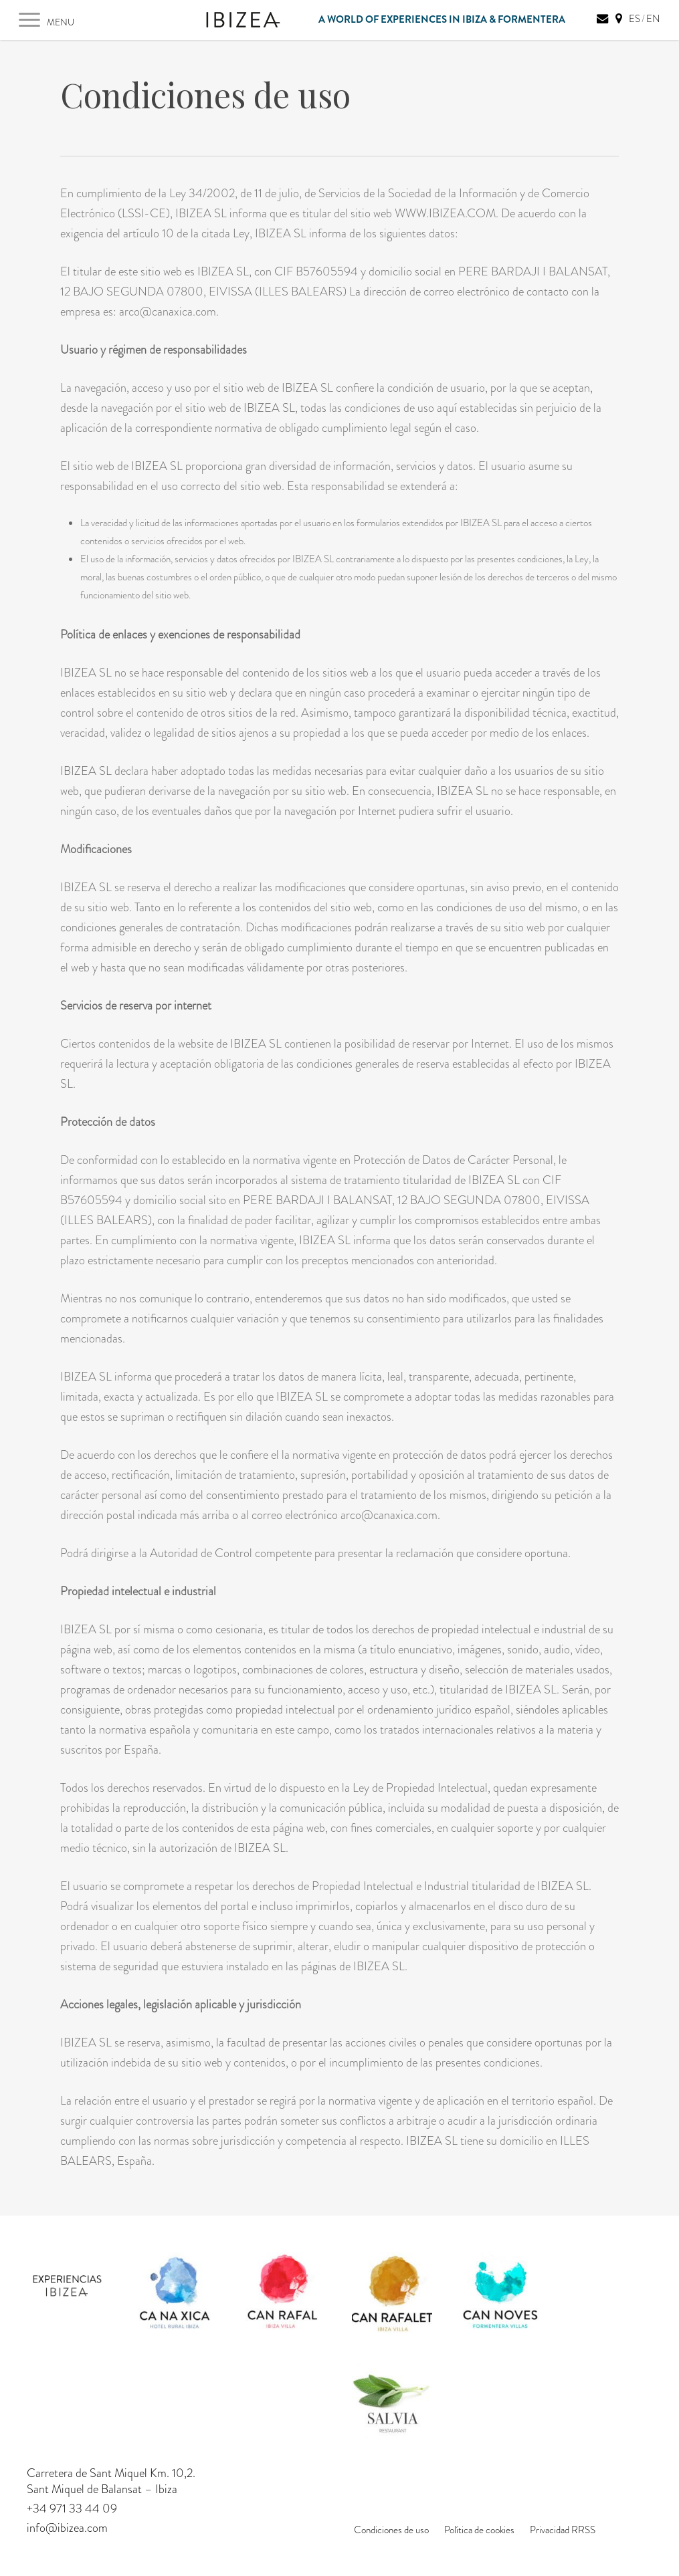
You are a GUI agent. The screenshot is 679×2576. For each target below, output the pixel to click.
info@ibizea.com (67, 2528)
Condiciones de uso (391, 2530)
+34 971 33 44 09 (72, 2508)
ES (634, 18)
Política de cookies (479, 2530)
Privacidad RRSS (562, 2530)
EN (653, 18)
